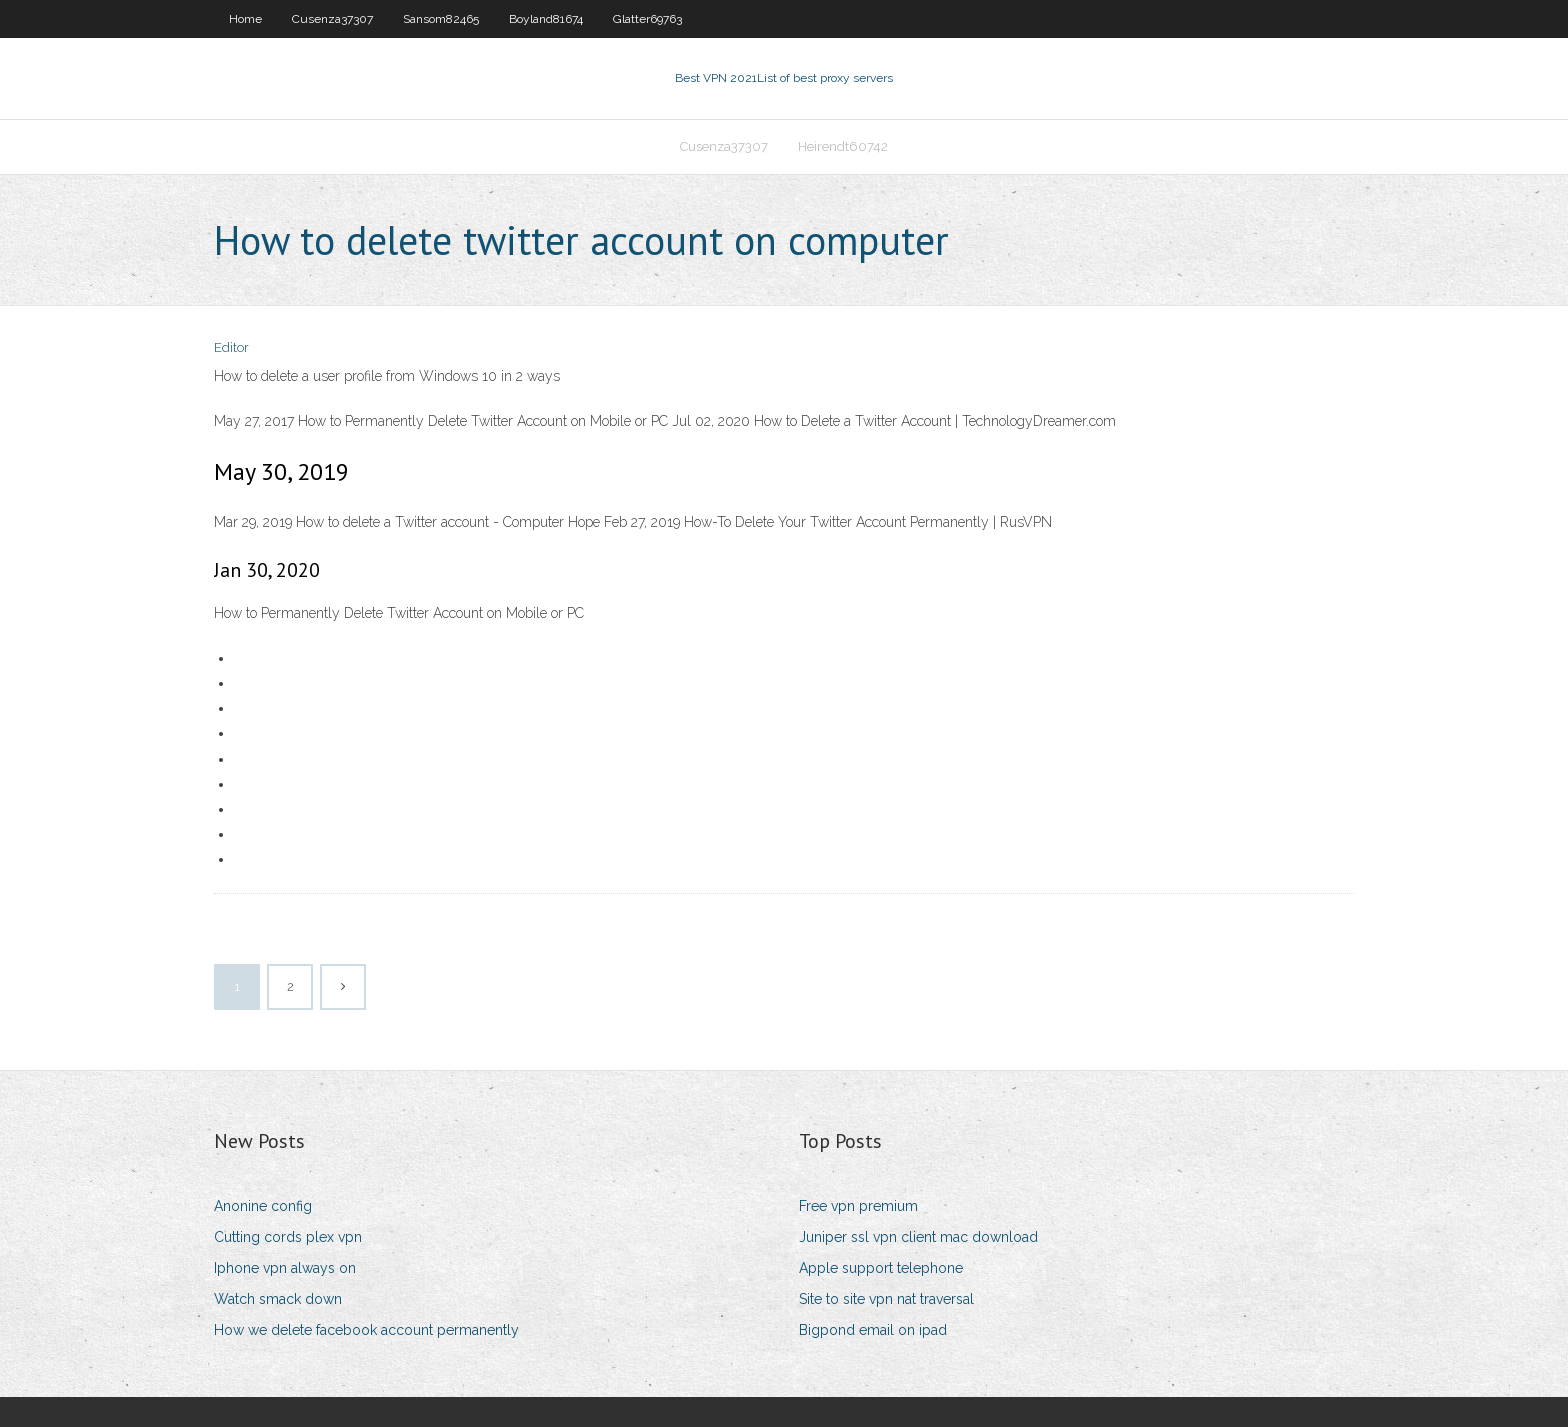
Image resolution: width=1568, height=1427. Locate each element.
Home (245, 19)
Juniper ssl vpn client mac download (918, 1237)
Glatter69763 (647, 19)
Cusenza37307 (332, 19)
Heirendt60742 (843, 146)
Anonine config (263, 1206)
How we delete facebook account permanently (366, 1330)
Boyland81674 (546, 19)
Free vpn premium (858, 1206)
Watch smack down (278, 1299)
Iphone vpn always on (285, 1268)
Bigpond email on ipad (873, 1330)
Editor (231, 347)
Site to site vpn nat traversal (886, 1299)
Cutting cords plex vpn (288, 1237)
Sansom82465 (441, 19)
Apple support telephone (881, 1268)
